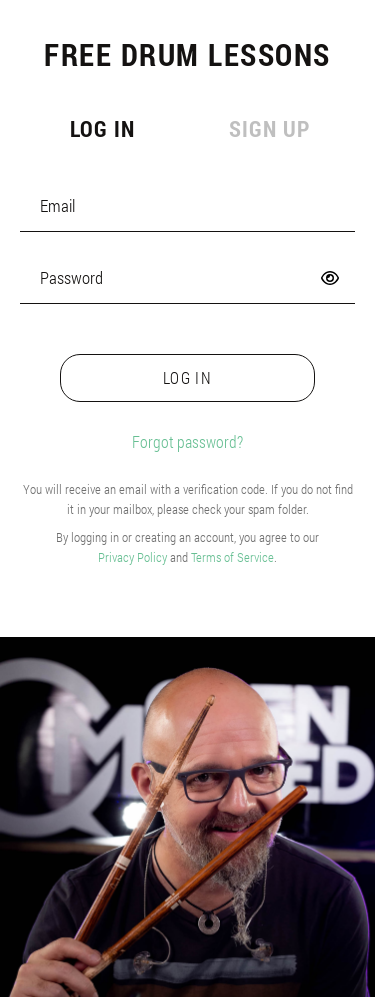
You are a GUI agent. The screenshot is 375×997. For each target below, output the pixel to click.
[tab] (100, 130)
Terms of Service (232, 557)
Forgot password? (187, 441)
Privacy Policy (132, 557)
